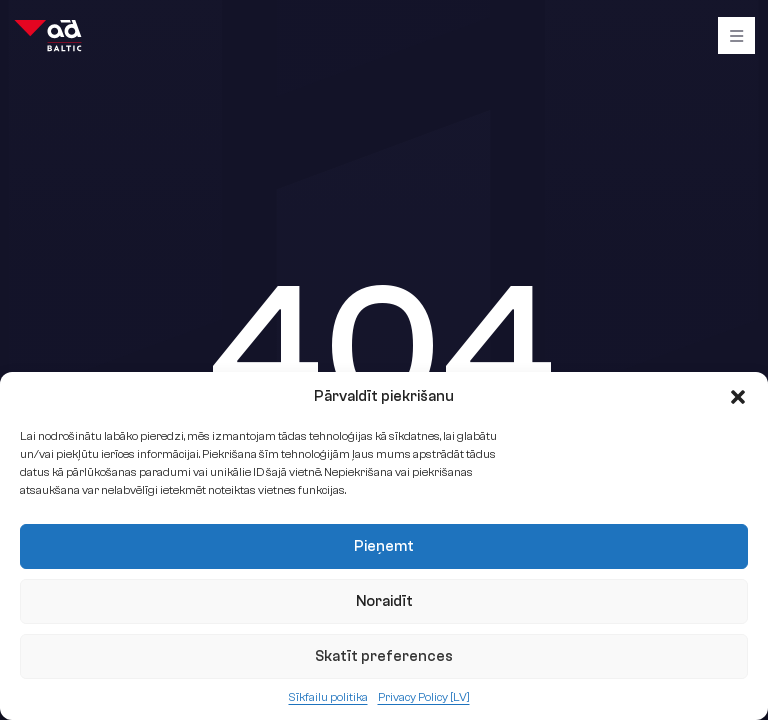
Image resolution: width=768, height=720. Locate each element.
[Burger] (736, 35)
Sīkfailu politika (328, 697)
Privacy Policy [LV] (424, 697)
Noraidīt (384, 601)
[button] (738, 397)
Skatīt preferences (384, 656)
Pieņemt (384, 546)
